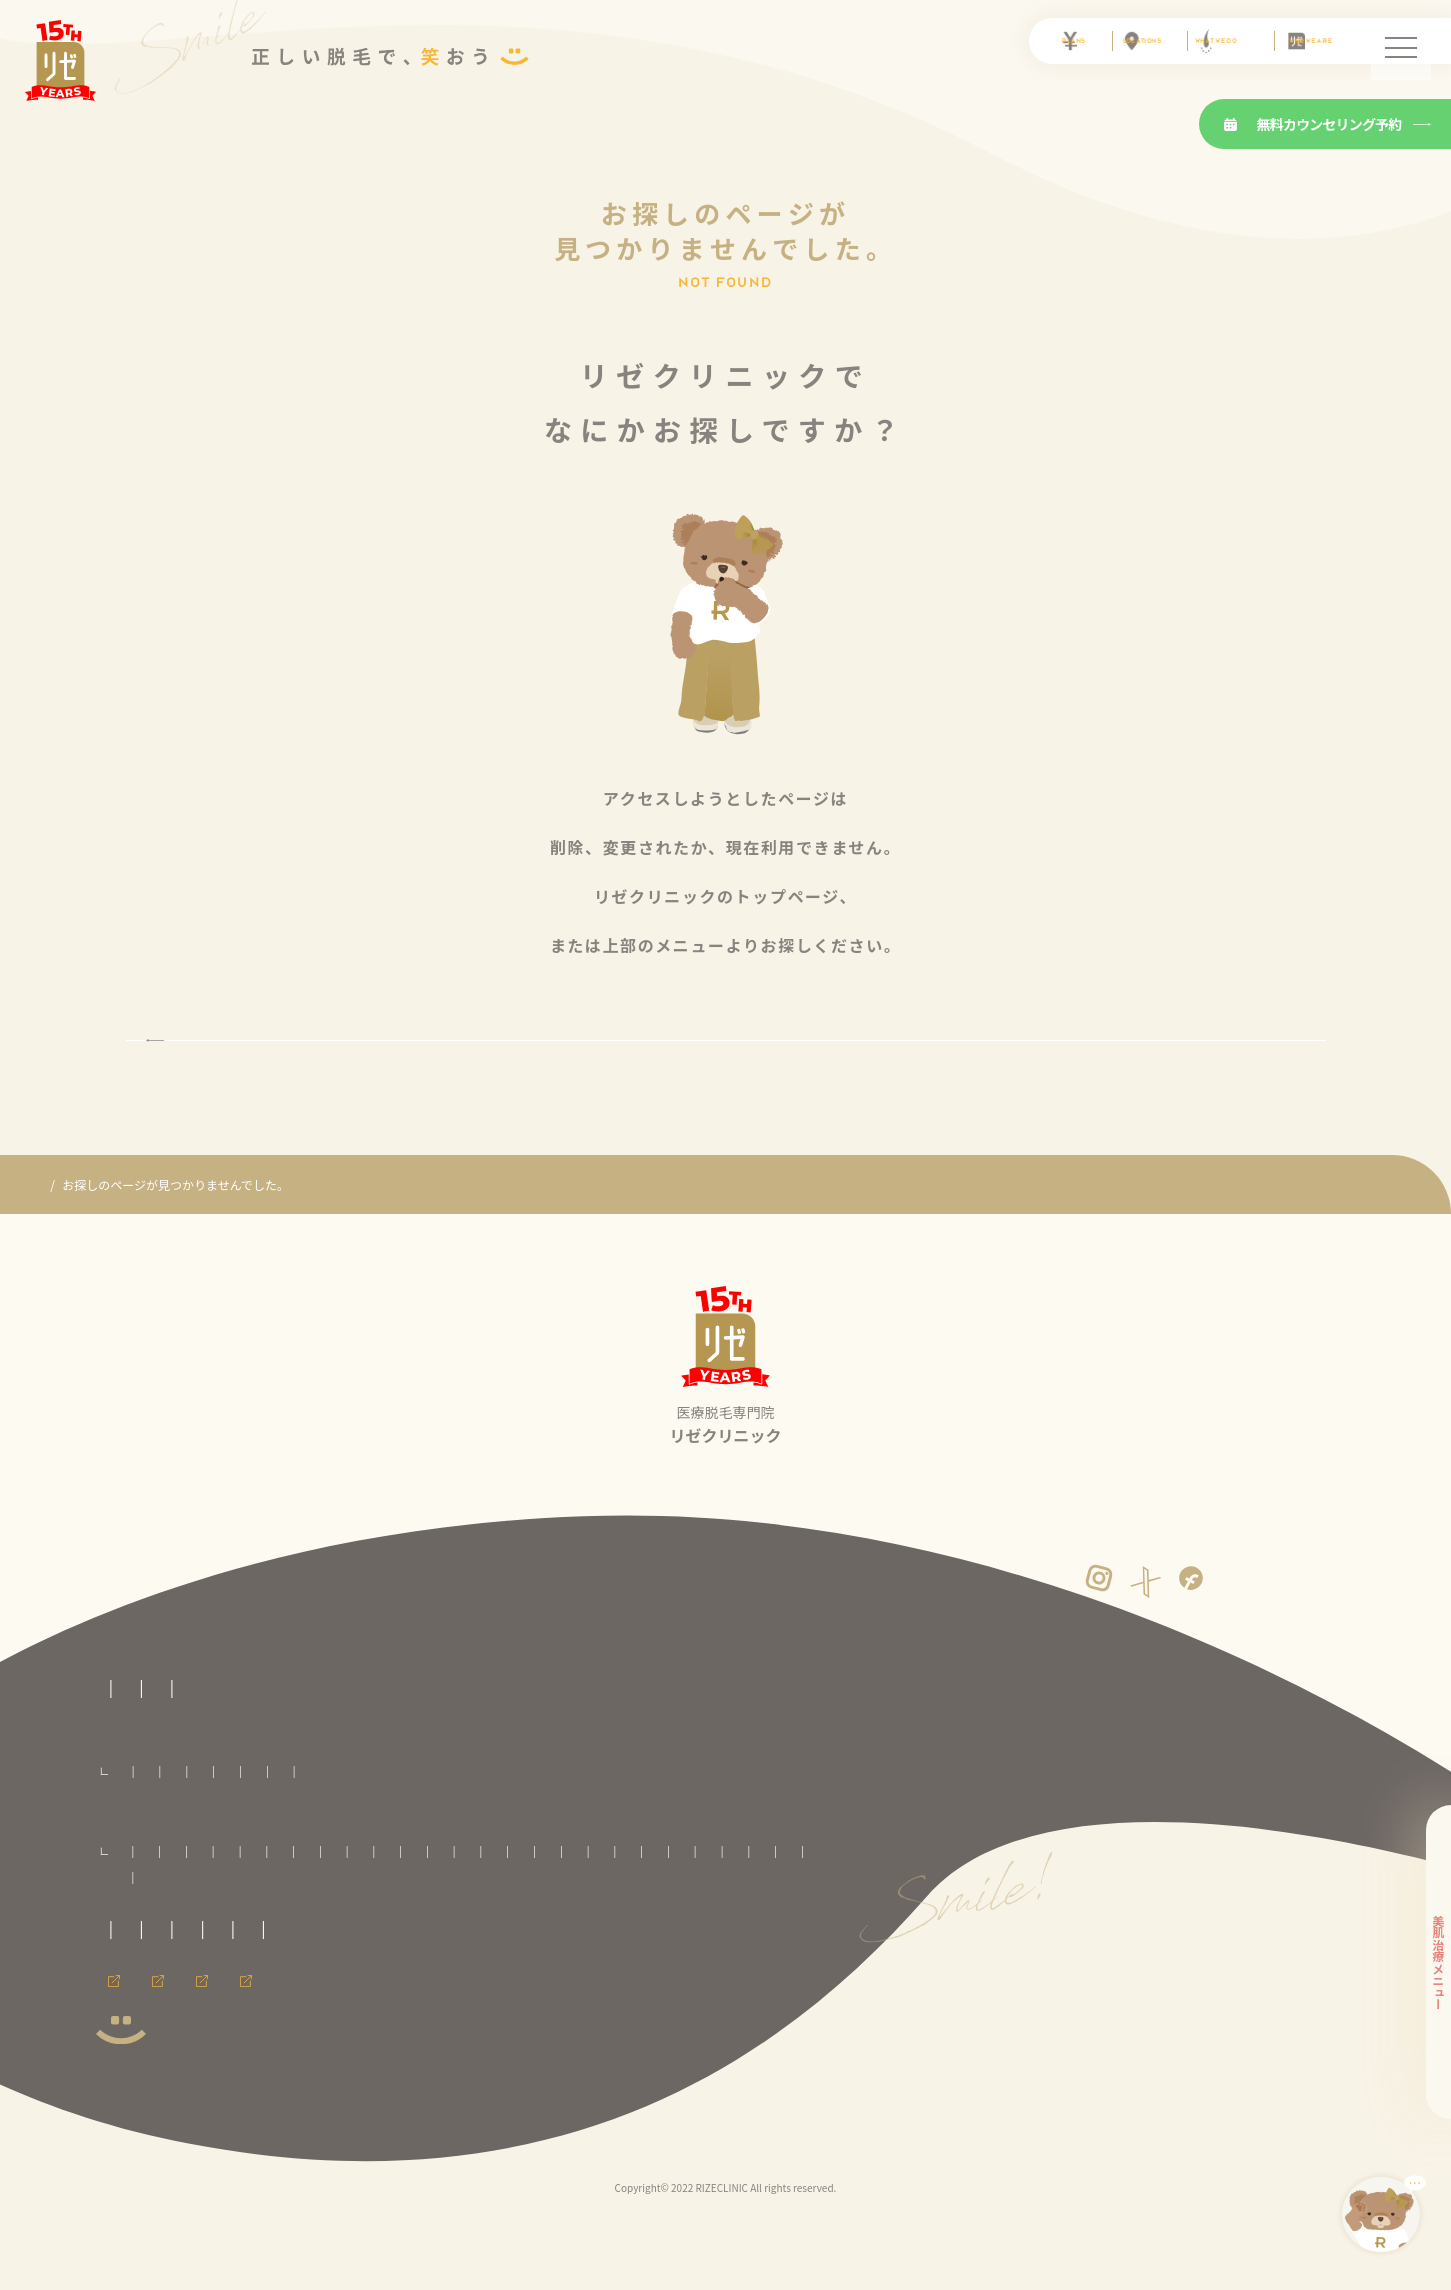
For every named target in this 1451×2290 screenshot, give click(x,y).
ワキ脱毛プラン (879, 1840)
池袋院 (702, 1920)
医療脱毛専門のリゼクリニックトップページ (216, 1719)
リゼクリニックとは (264, 1755)
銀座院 (191, 1946)
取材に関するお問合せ (156, 2022)
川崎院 (361, 1946)
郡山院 (485, 1920)
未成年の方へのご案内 (306, 2022)
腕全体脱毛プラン (574, 1840)
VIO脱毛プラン (366, 1840)
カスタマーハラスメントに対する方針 (648, 2022)
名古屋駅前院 (680, 1946)
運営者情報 (204, 2059)
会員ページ (126, 2115)
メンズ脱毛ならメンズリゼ (363, 2115)
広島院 (355, 1972)
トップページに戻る (725, 1074)
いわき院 (423, 1920)
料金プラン (126, 1810)
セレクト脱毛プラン (261, 1840)
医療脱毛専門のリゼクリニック (124, 1254)
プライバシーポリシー (456, 2022)
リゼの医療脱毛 (138, 1755)
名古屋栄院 (598, 1946)
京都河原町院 (767, 1946)
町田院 (305, 1946)
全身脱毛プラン (155, 1840)
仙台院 (361, 1920)
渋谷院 (135, 1946)
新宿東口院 (768, 1920)
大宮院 (541, 1920)
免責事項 (120, 2059)
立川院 (248, 1946)
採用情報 (223, 2115)
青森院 (191, 1920)
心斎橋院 (216, 1972)
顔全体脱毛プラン (467, 1840)
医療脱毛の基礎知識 (402, 1755)
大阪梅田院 (145, 1972)
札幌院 (135, 1920)
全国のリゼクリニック (156, 1890)
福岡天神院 (421, 1972)
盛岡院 (305, 1920)
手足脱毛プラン (782, 1840)
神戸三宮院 (288, 1972)
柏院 (650, 1920)
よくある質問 (523, 1755)
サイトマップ (300, 2059)
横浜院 (418, 1946)
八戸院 (248, 1920)
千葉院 (598, 1920)
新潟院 (475, 1946)
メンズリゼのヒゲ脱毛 (539, 2115)
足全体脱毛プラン (680, 1840)
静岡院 (531, 1946)
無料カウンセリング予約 (1313, 124)
